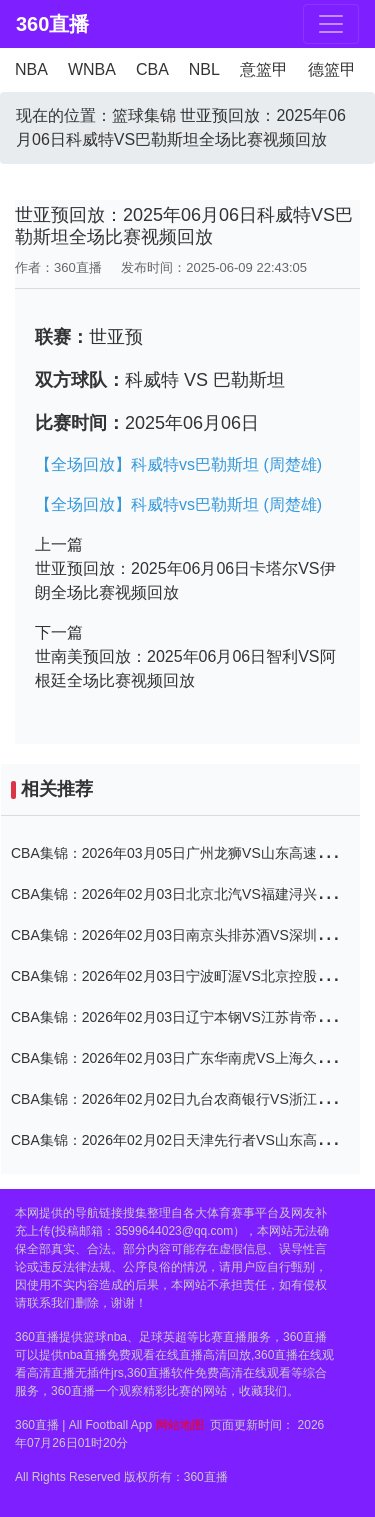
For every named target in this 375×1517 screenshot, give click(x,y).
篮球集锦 (144, 115)
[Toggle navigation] (331, 24)
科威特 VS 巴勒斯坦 (205, 380)
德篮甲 (332, 69)
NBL (204, 69)
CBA (152, 69)
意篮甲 (264, 69)
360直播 (50, 24)
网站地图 (180, 1425)
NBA (31, 69)
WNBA (92, 69)
